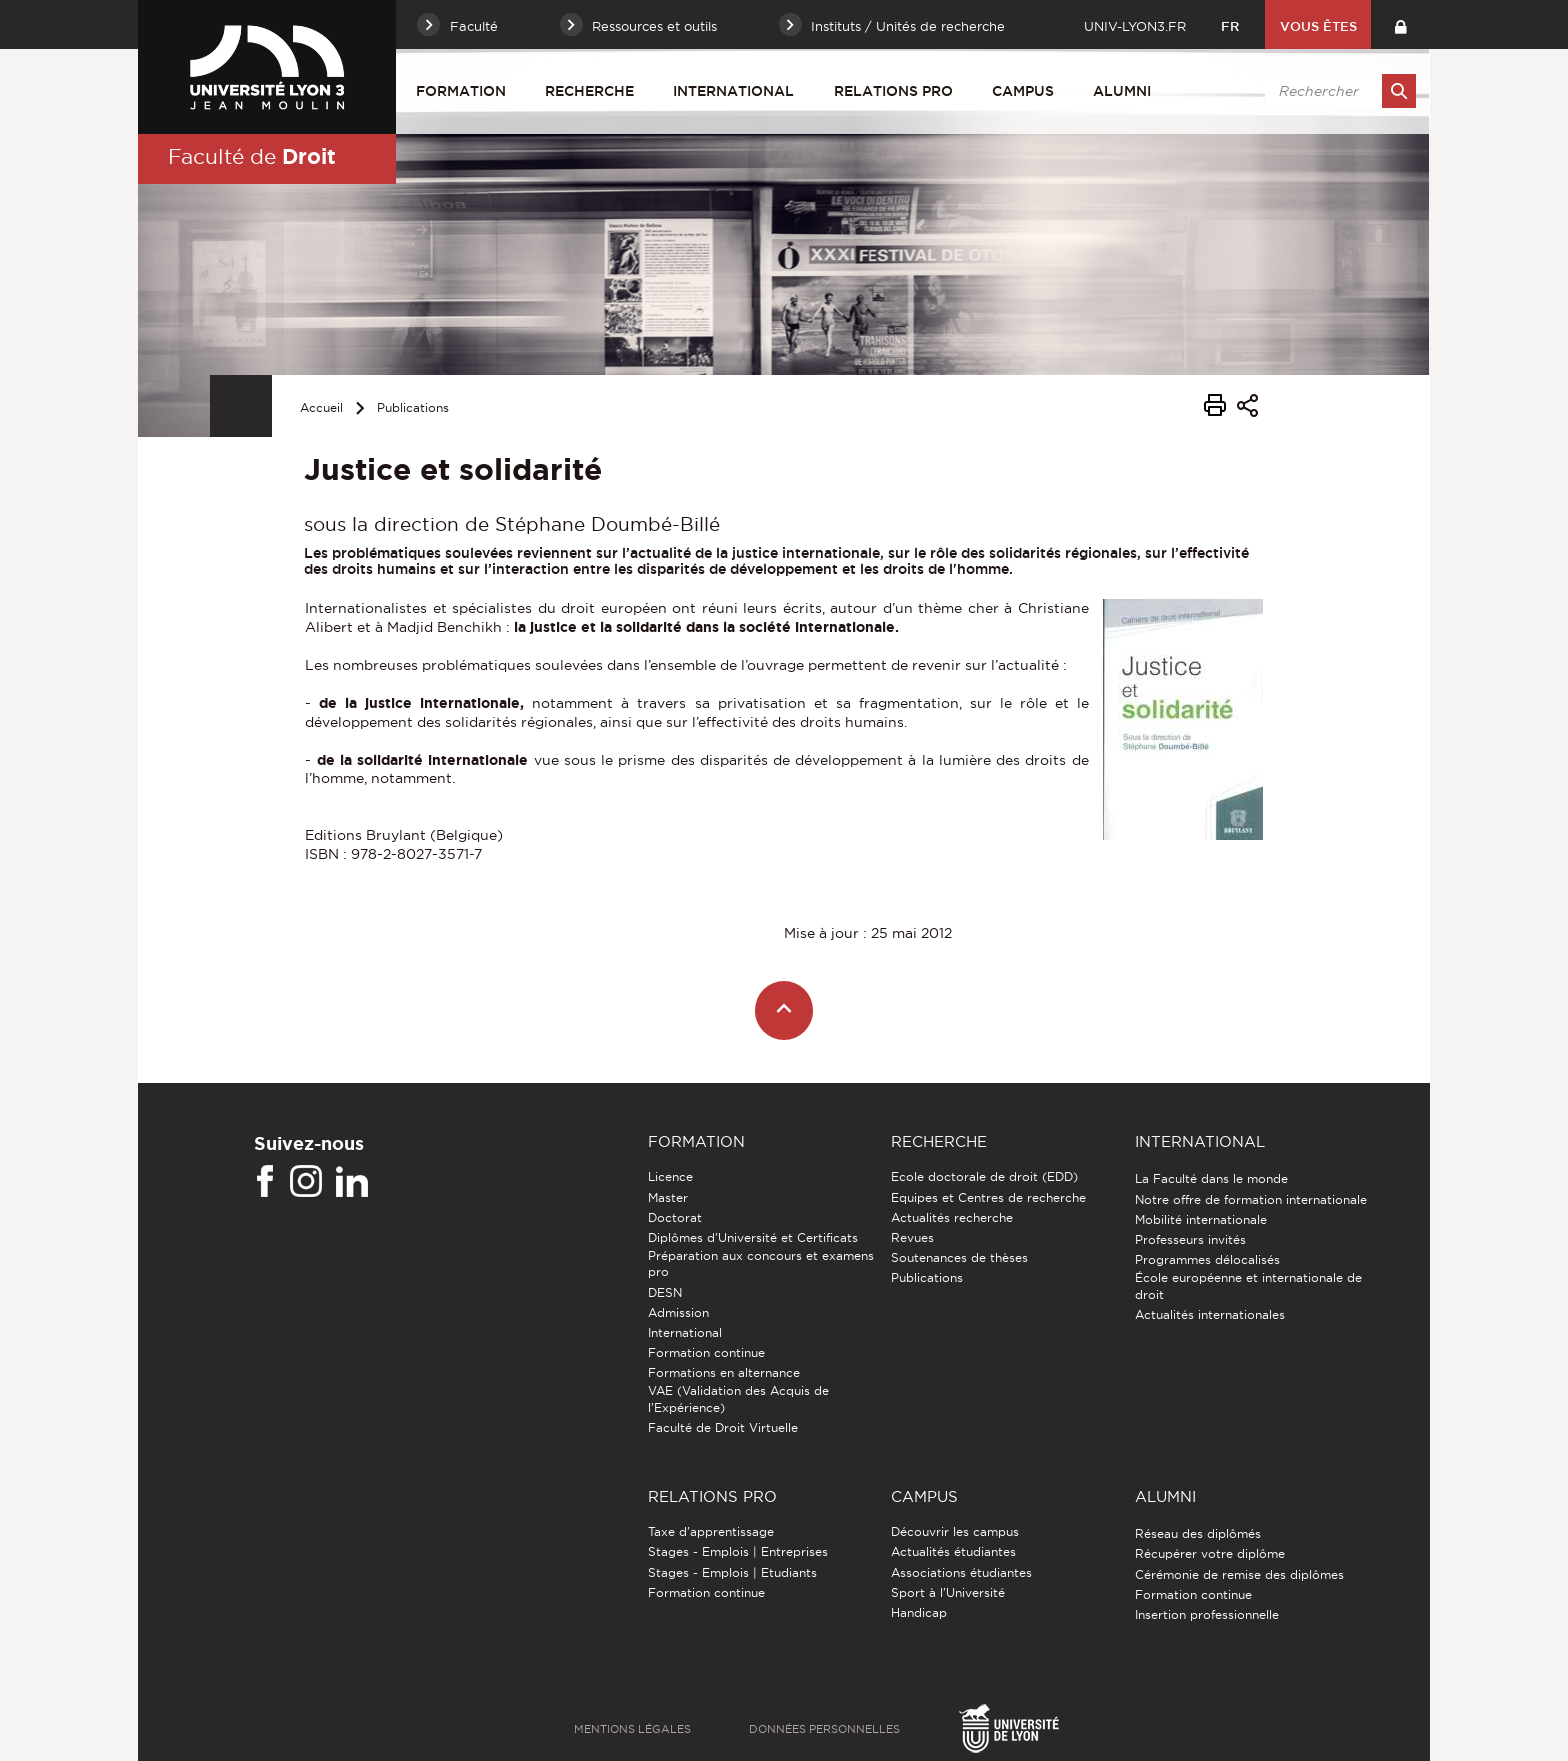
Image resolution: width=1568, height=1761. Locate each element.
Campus (1023, 91)
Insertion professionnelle (1207, 1614)
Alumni (1122, 91)
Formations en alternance (724, 1372)
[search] (1337, 91)
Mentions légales (632, 1729)
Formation (461, 91)
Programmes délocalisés (1207, 1259)
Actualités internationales (1210, 1314)
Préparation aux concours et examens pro (761, 1263)
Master (668, 1197)
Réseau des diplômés (1198, 1533)
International (733, 91)
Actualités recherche (952, 1217)
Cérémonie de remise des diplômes (1239, 1574)
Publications (413, 407)
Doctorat (675, 1217)
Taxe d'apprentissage (711, 1531)
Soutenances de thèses (959, 1257)
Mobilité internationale (1201, 1219)
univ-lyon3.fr (1135, 26)
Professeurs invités (1190, 1239)
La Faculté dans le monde (1211, 1178)
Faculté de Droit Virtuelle (723, 1427)
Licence (670, 1176)
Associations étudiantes (961, 1572)
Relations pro (893, 91)
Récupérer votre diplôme (1210, 1553)
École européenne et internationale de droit (1248, 1285)
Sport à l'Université (948, 1592)
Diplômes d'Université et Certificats (753, 1237)
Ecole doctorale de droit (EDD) (984, 1176)
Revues (912, 1237)
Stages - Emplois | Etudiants (732, 1572)
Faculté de (252, 156)
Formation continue (706, 1352)
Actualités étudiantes (953, 1551)
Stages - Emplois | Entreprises (738, 1551)
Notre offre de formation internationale (1251, 1199)
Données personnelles (824, 1729)
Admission (678, 1312)
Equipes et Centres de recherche (988, 1197)
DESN (665, 1292)
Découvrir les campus (955, 1531)
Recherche (589, 91)
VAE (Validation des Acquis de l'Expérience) (738, 1398)
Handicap (919, 1612)
